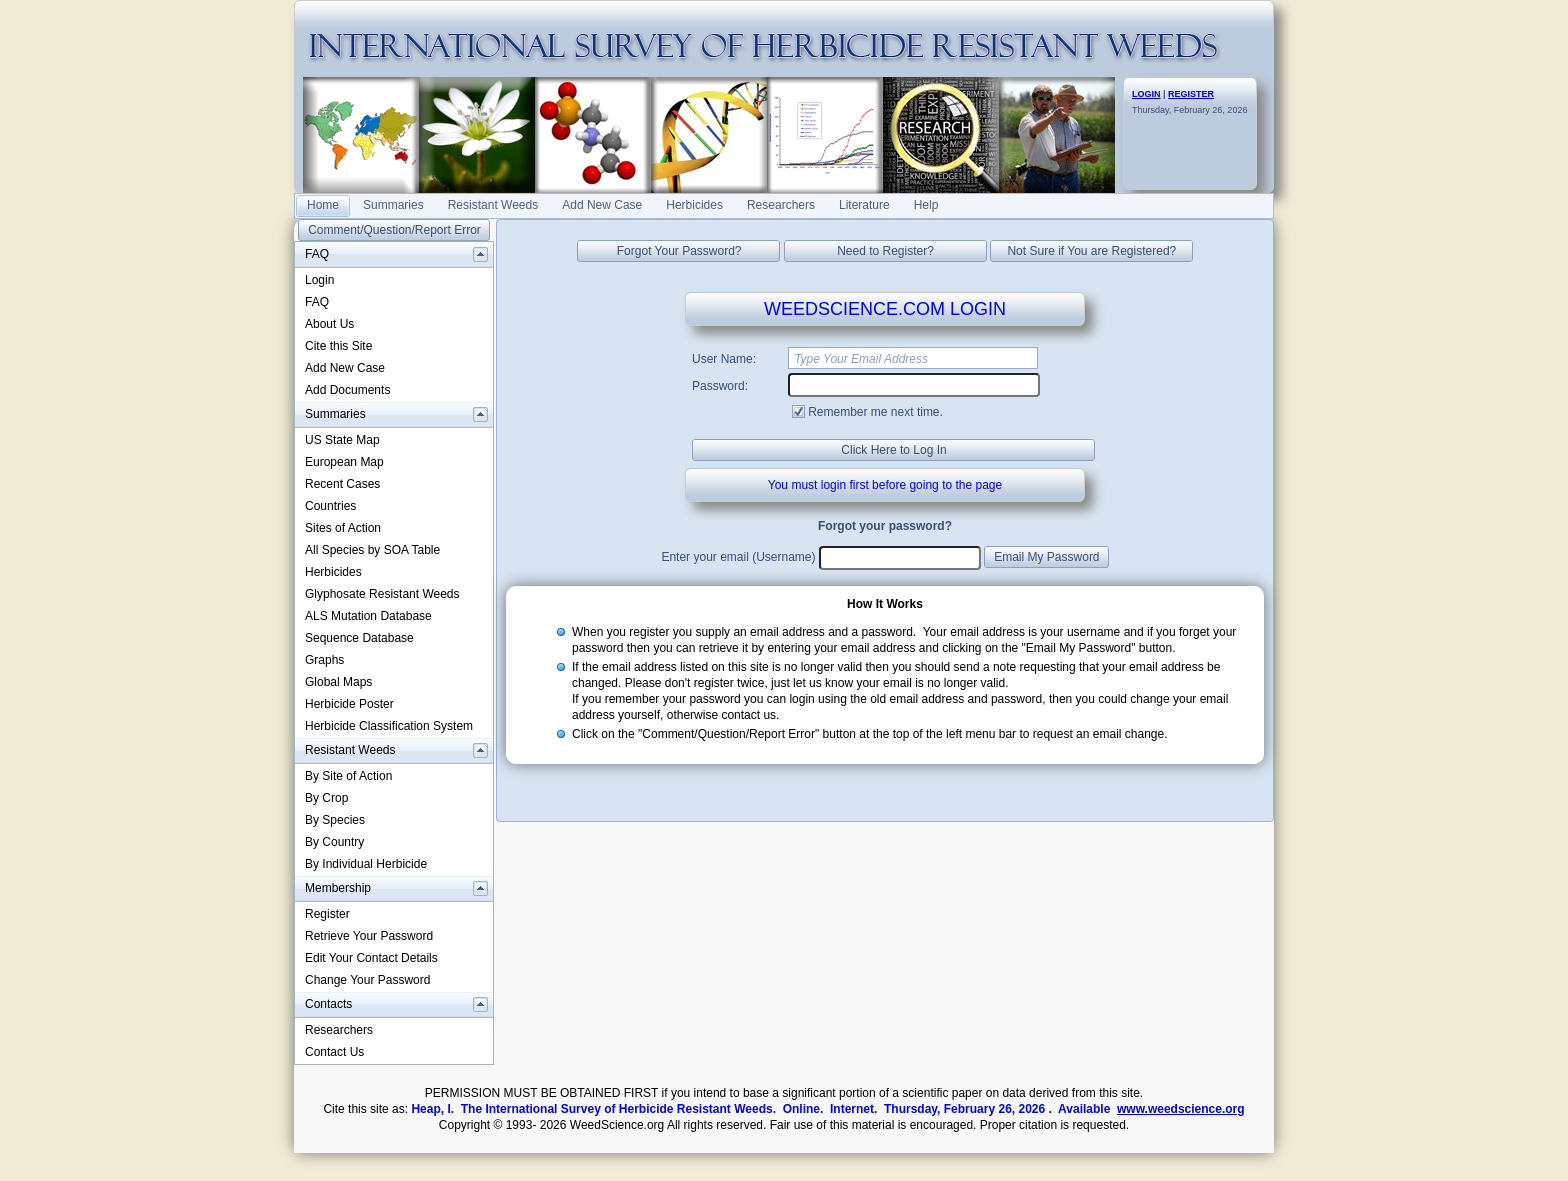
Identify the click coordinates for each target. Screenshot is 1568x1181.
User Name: (724, 359)
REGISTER (1191, 94)
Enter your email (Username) (738, 557)
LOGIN (1146, 94)
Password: (720, 386)
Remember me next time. (875, 412)
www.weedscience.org (1181, 1109)
